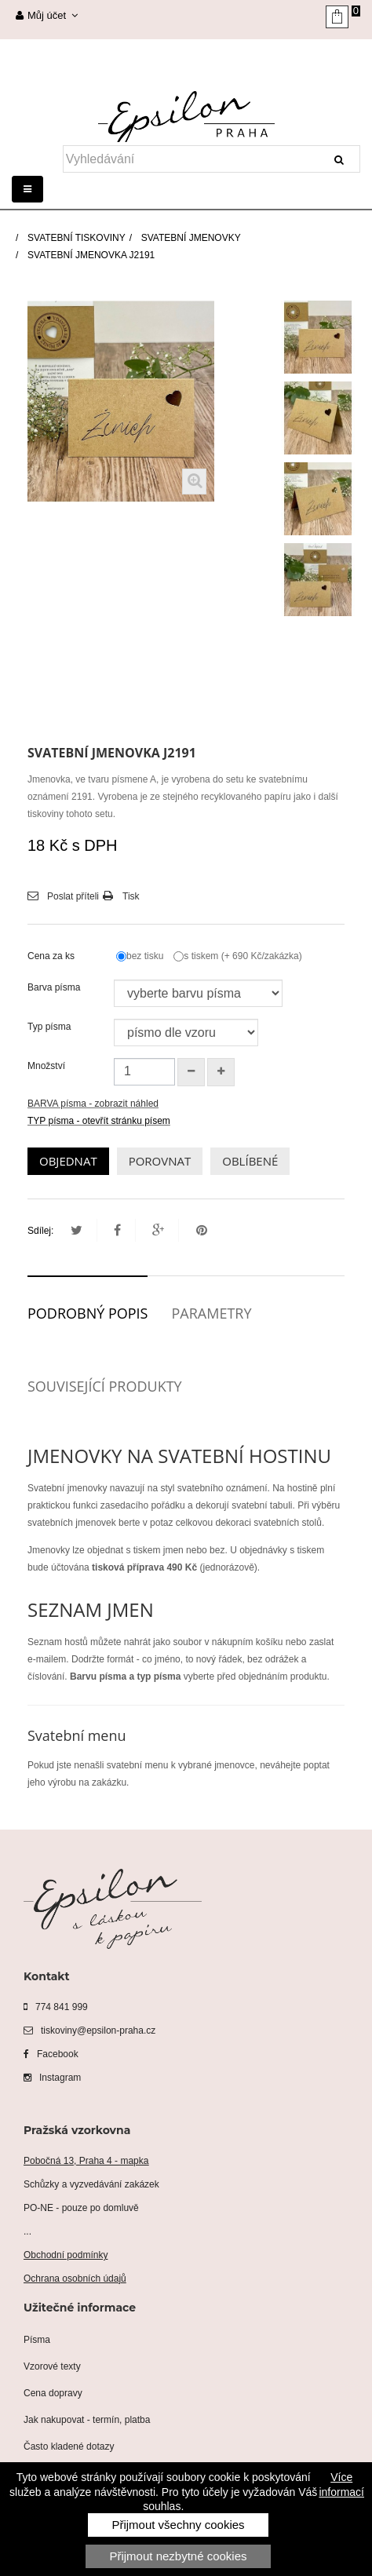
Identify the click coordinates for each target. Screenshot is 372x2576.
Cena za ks (52, 955)
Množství (46, 1065)
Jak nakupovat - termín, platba (87, 2419)
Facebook (51, 2054)
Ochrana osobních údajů (75, 2278)
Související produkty (104, 1386)
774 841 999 (56, 2006)
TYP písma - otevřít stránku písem (98, 1120)
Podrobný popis (87, 1313)
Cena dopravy (53, 2393)
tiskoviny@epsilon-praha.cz (89, 2030)
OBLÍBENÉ (250, 1161)
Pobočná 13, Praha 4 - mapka (86, 2160)
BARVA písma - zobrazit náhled (93, 1103)
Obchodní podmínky (66, 2254)
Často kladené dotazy (69, 2446)
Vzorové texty (52, 2366)
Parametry (211, 1313)
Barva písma (55, 987)
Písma (37, 2339)
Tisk (131, 896)
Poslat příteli (73, 896)
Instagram (52, 2077)
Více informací (341, 2484)
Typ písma (50, 1026)
